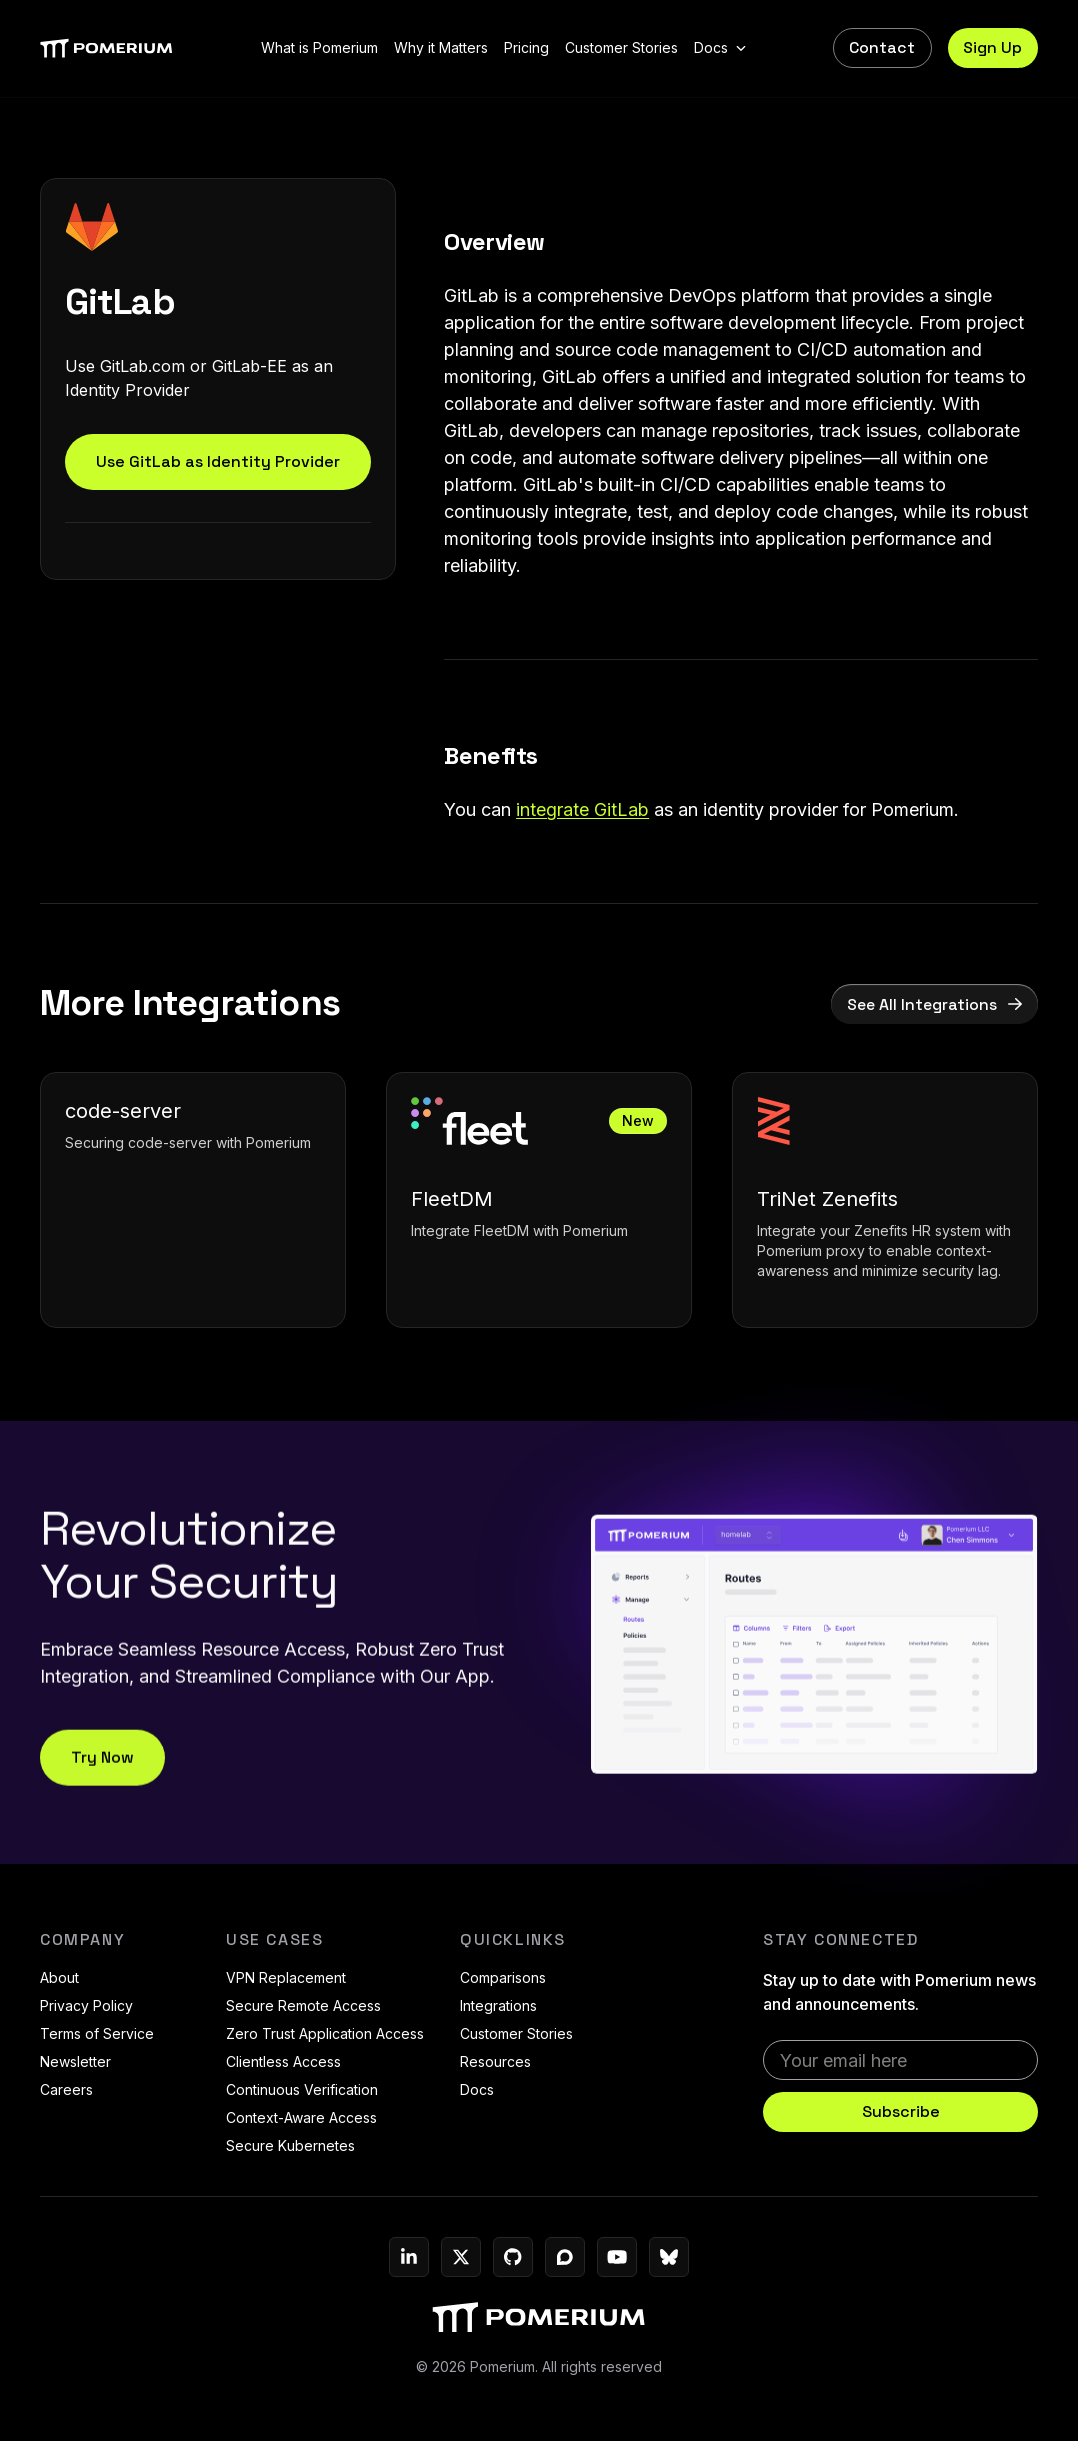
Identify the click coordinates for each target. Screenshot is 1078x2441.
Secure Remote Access (303, 2005)
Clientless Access (283, 2061)
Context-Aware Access (301, 2117)
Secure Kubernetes (290, 2145)
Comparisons (503, 1977)
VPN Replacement (286, 1977)
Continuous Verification (302, 2089)
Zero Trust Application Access (325, 2033)
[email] (900, 2060)
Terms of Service (97, 2033)
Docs (477, 2089)
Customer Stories (516, 2033)
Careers (66, 2089)
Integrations (498, 2005)
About (59, 1977)
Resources (495, 2061)
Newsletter (75, 2061)
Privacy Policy (86, 2005)
